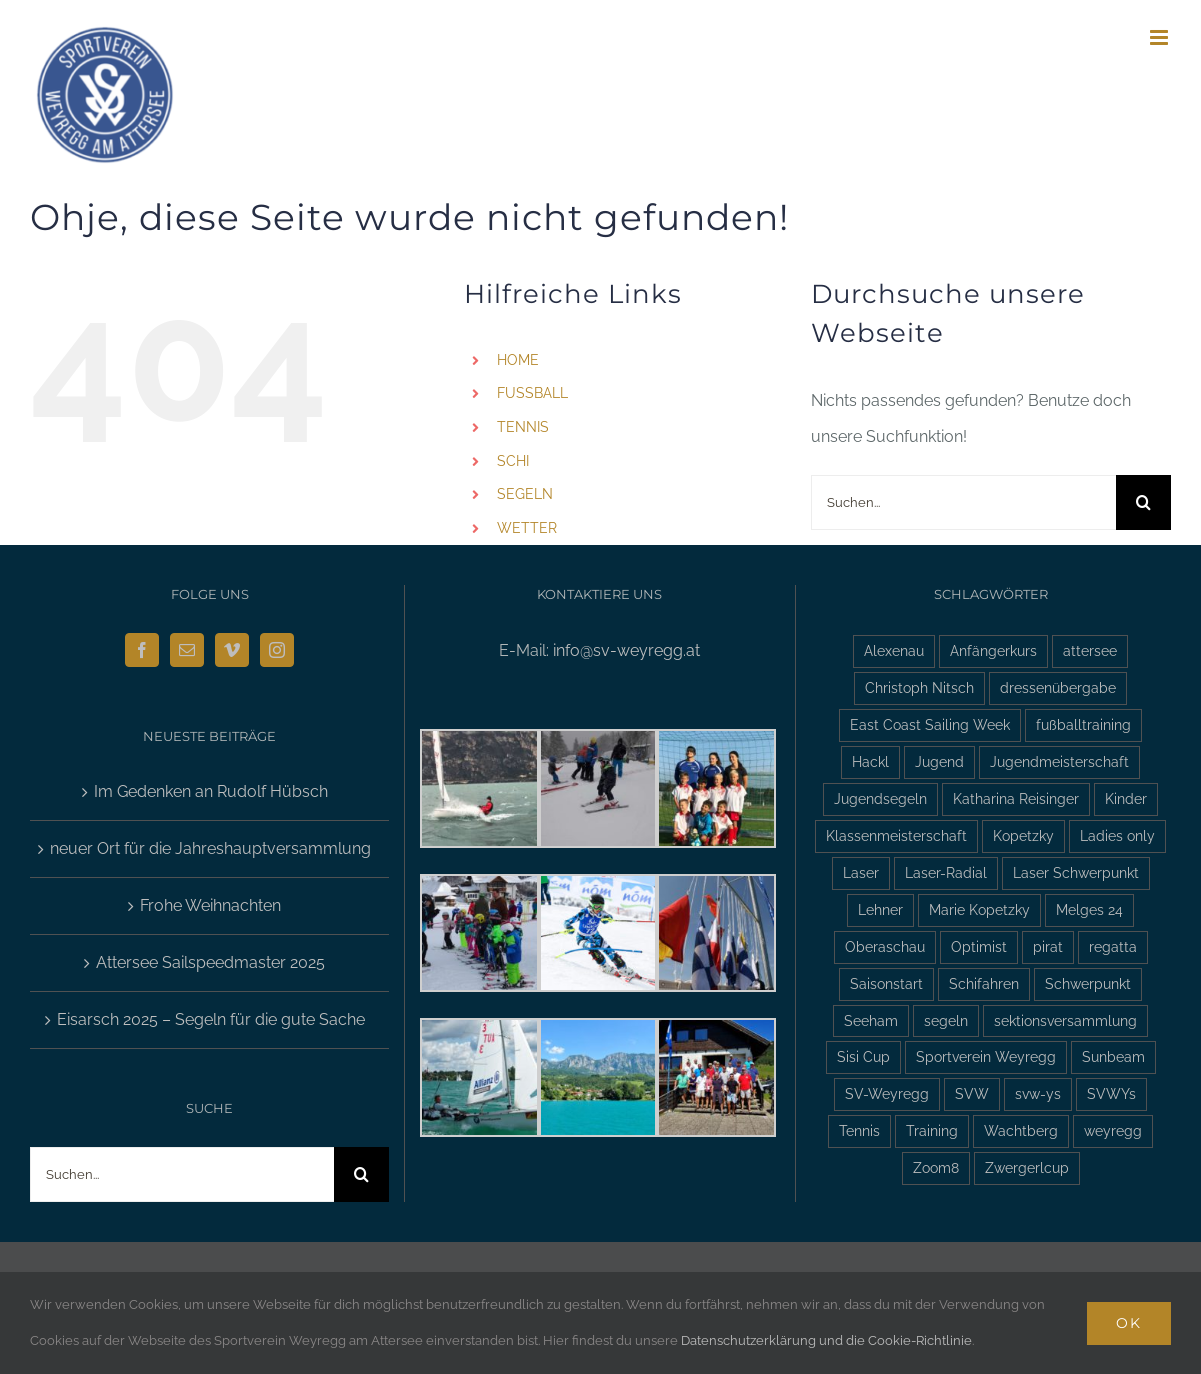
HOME (518, 360)
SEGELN (525, 494)
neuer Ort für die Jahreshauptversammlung (210, 848)
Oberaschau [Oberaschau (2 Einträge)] (885, 946)
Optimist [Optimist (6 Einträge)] (979, 946)
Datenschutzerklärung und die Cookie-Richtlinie (826, 1340)
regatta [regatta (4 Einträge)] (1113, 946)
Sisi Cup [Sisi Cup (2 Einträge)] (863, 1056)
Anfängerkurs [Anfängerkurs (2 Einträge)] (993, 650)
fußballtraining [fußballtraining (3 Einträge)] (1083, 724)
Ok (1129, 1323)
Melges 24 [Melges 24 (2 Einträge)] (1089, 909)
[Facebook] (142, 650)
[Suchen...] (963, 502)
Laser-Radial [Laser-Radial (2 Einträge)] (946, 872)
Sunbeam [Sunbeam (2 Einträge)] (1113, 1056)
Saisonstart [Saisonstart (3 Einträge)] (886, 983)
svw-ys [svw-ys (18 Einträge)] (1038, 1093)
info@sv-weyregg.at (626, 650)
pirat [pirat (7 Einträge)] (1048, 946)
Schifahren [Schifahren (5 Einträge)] (984, 983)
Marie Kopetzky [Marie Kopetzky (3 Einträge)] (979, 909)
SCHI (513, 461)
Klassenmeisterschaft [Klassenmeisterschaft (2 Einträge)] (896, 835)
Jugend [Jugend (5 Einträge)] (939, 761)
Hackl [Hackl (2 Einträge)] (870, 761)
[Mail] (187, 650)
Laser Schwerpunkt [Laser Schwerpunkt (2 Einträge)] (1076, 872)
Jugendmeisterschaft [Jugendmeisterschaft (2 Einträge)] (1059, 761)
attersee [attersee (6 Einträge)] (1090, 650)
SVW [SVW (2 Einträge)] (972, 1093)
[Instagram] (277, 650)
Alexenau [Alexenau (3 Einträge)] (894, 650)
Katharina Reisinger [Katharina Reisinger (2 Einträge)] (1016, 798)
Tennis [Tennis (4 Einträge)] (859, 1130)
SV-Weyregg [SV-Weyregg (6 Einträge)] (887, 1093)
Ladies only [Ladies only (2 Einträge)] (1117, 835)
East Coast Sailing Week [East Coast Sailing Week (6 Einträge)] (930, 724)
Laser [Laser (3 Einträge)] (861, 872)
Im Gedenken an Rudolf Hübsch (211, 791)
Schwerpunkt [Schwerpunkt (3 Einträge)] (1088, 983)
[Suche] (1143, 502)
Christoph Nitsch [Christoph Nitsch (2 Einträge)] (919, 687)
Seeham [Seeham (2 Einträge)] (871, 1020)
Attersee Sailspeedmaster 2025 (210, 962)
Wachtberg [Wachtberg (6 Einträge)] (1021, 1130)
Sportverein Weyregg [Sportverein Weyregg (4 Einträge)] (986, 1056)
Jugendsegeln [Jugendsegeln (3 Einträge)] (880, 798)
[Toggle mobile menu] (1160, 37)
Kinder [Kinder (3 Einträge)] (1126, 798)
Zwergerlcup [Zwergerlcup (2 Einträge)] (1027, 1167)
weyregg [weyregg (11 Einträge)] (1113, 1130)
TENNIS (523, 427)
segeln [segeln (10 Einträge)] (946, 1020)
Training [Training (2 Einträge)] (932, 1130)
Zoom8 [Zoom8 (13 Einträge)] (936, 1167)
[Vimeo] (232, 650)
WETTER (527, 528)
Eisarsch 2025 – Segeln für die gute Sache (211, 1019)
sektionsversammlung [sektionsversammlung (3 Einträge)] (1065, 1020)
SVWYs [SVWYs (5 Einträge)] (1111, 1093)
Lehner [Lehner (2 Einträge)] (880, 909)
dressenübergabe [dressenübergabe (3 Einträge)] (1058, 687)
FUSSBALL (532, 393)
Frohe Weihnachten (210, 905)
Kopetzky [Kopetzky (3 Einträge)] (1023, 835)
